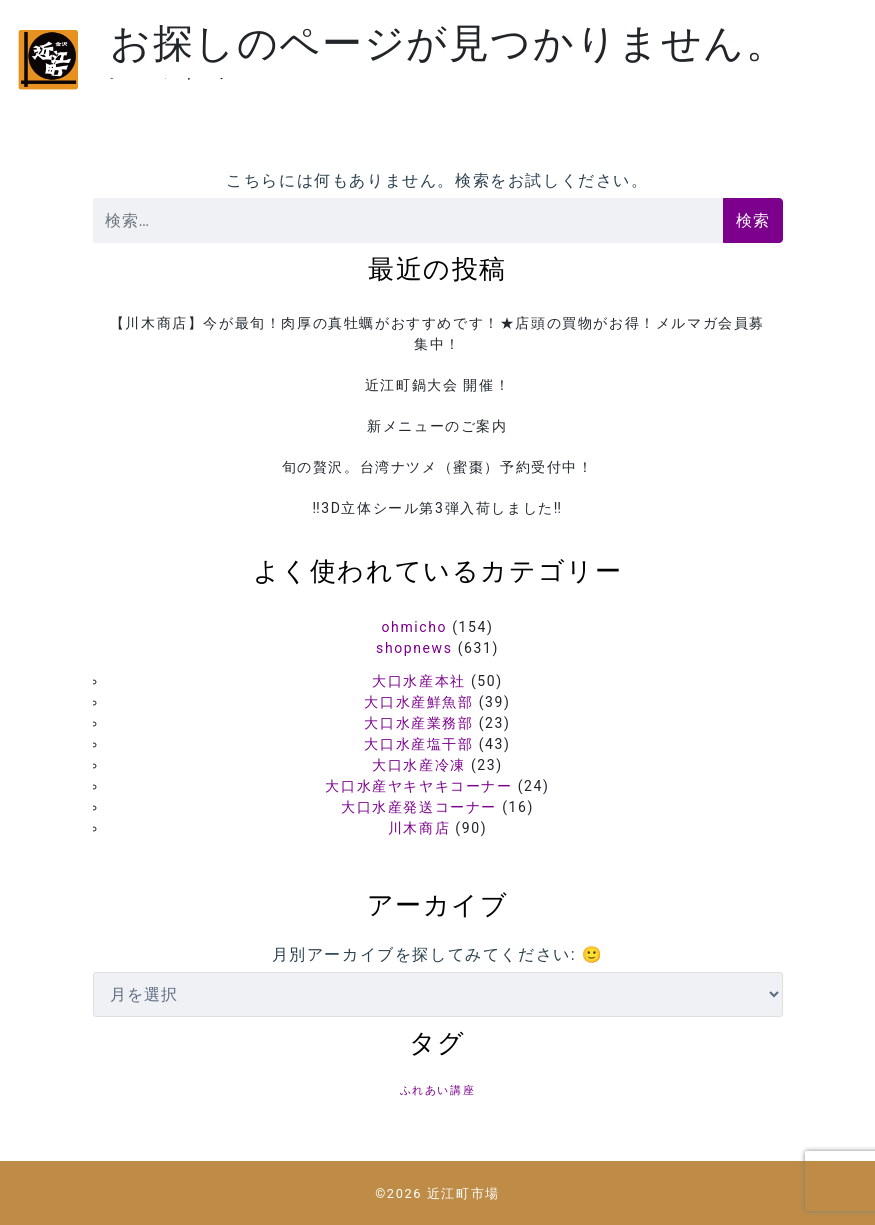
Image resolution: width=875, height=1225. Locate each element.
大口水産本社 (419, 681)
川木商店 (419, 828)
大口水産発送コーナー (419, 807)
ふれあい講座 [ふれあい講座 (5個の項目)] (438, 1090)
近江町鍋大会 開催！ (437, 385)
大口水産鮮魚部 (418, 702)
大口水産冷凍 (419, 765)
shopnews (414, 648)
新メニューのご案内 (437, 426)
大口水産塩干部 (418, 744)
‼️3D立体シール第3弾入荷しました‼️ (437, 508)
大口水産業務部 (418, 723)
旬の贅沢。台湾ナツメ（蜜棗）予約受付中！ (438, 467)
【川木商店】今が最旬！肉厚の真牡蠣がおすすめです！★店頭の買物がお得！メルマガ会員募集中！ (437, 333)
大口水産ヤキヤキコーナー (418, 786)
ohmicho (415, 627)
